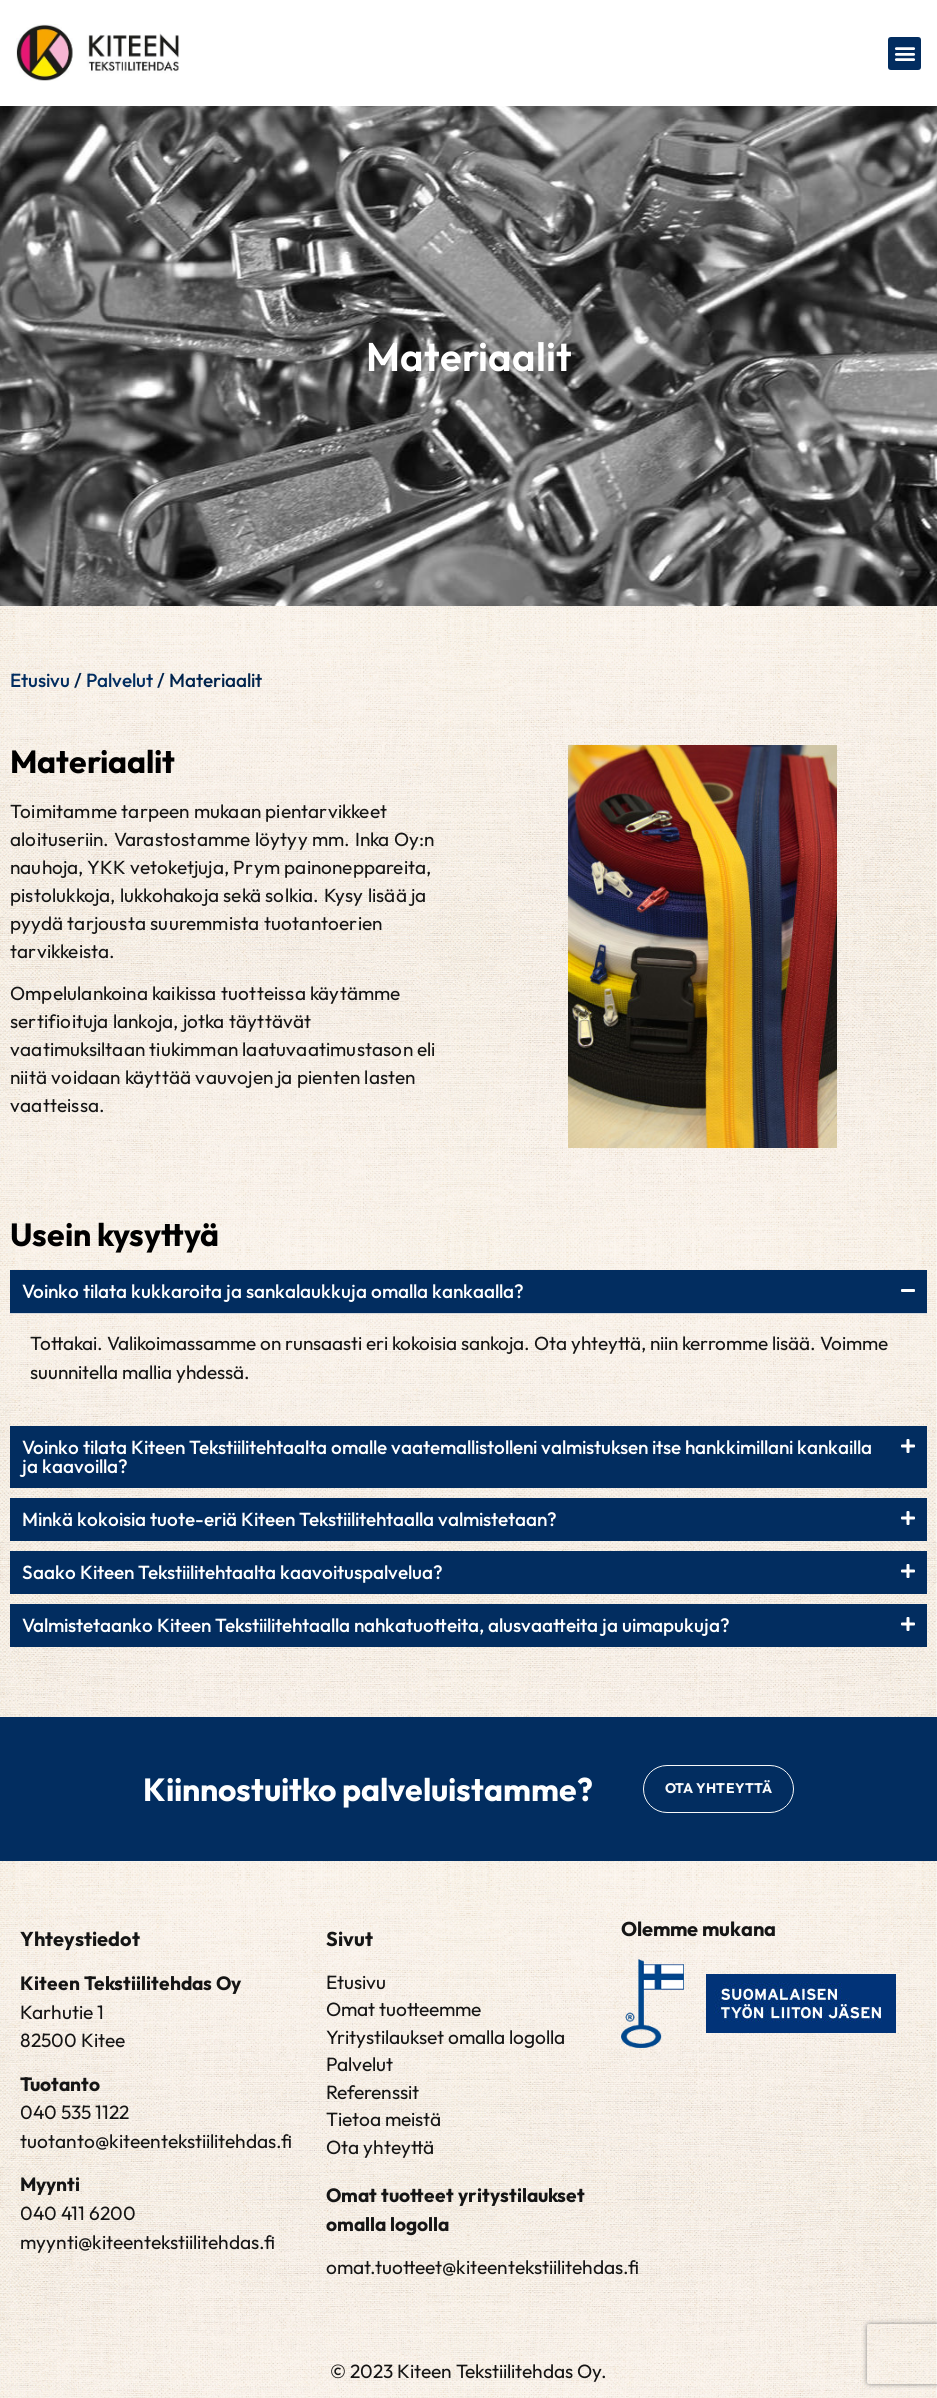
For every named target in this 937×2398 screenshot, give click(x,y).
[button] (904, 53)
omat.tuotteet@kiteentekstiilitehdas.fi (482, 2268)
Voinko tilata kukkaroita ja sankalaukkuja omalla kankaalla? (273, 1291)
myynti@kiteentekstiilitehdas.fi (147, 2242)
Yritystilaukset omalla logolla (445, 2037)
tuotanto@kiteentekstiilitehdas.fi (156, 2142)
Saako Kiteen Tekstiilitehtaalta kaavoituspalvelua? (232, 1572)
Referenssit (372, 2092)
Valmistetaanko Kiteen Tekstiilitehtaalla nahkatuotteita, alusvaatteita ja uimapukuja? (376, 1625)
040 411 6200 (78, 2214)
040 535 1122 (74, 2113)
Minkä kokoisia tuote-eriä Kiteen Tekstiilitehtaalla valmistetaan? (289, 1519)
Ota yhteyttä (380, 2147)
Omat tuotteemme (403, 2010)
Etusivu (40, 680)
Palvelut (119, 680)
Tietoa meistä (383, 2120)
